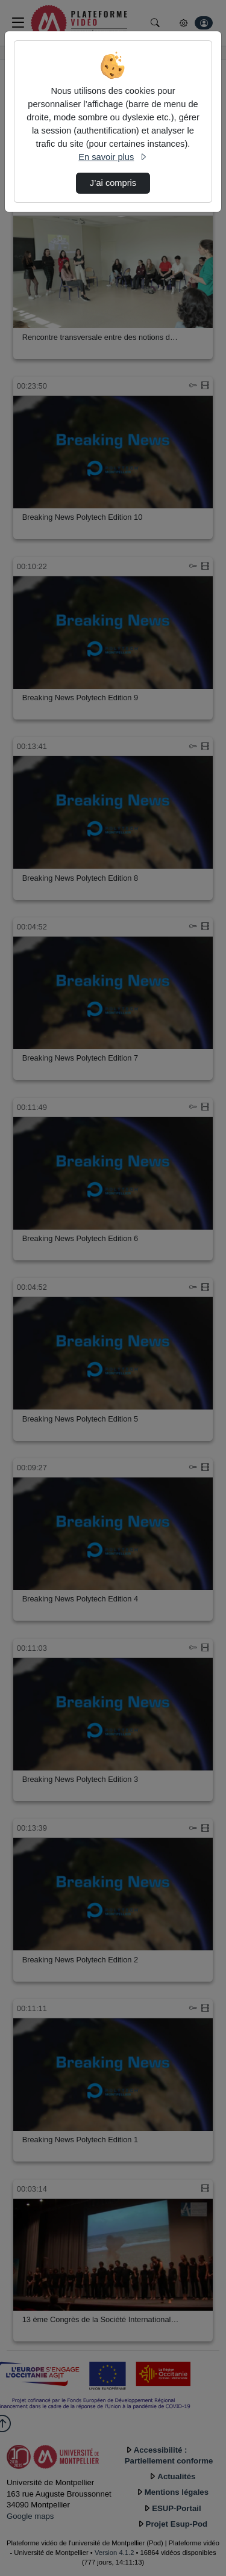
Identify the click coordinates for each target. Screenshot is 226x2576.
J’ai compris (113, 183)
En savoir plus (112, 157)
